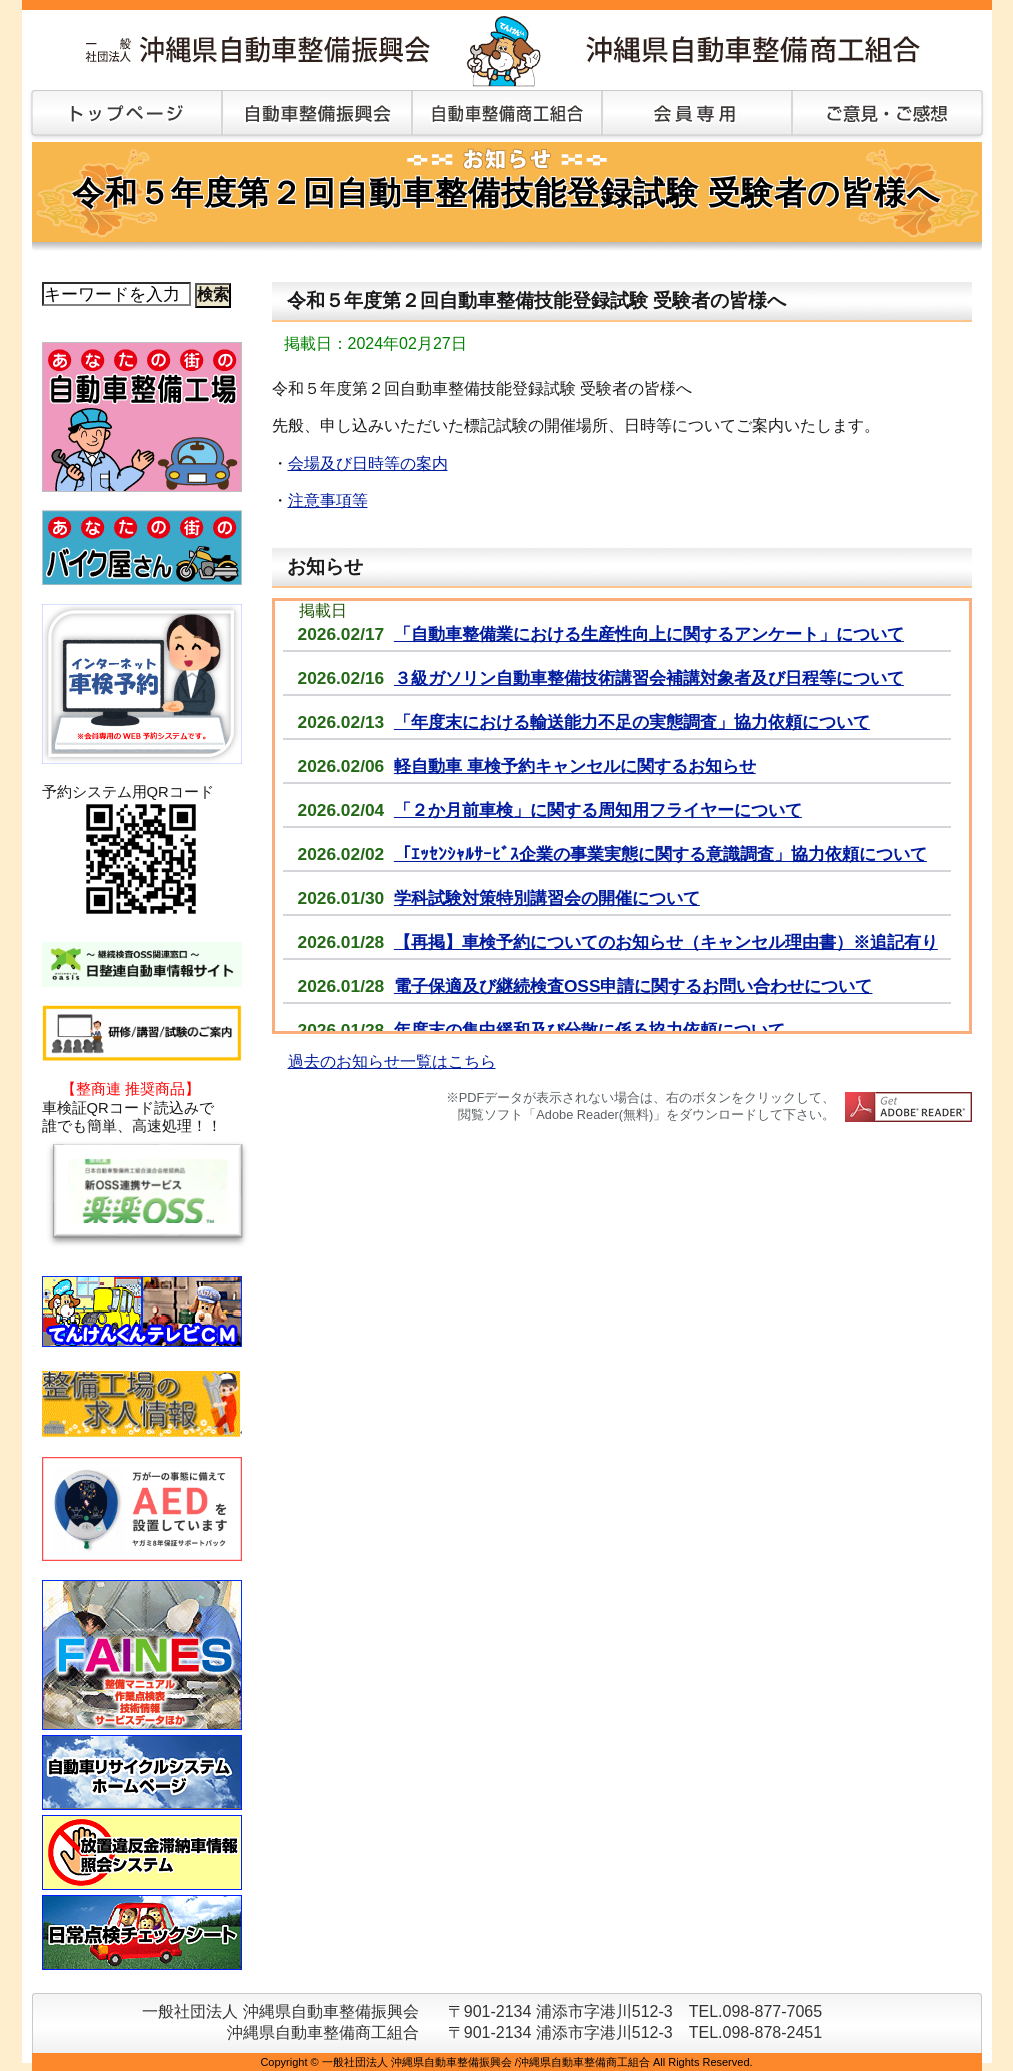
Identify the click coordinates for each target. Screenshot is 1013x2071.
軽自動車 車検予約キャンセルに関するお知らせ (575, 766)
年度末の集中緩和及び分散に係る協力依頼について (589, 1030)
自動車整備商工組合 (507, 115)
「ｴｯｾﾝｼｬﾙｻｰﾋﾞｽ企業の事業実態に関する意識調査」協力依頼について (660, 854)
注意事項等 (328, 500)
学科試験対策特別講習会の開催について (547, 898)
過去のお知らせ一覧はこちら (392, 1061)
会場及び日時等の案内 (368, 463)
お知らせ (325, 566)
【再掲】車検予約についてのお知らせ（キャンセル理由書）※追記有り (666, 942)
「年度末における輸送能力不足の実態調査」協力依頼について (632, 722)
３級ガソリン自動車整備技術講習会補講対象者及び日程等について (649, 678)
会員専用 (697, 115)
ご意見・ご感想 (887, 115)
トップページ (122, 115)
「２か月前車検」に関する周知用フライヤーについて (598, 810)
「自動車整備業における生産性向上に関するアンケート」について (649, 634)
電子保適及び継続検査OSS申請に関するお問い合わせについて (633, 986)
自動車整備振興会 (317, 115)
